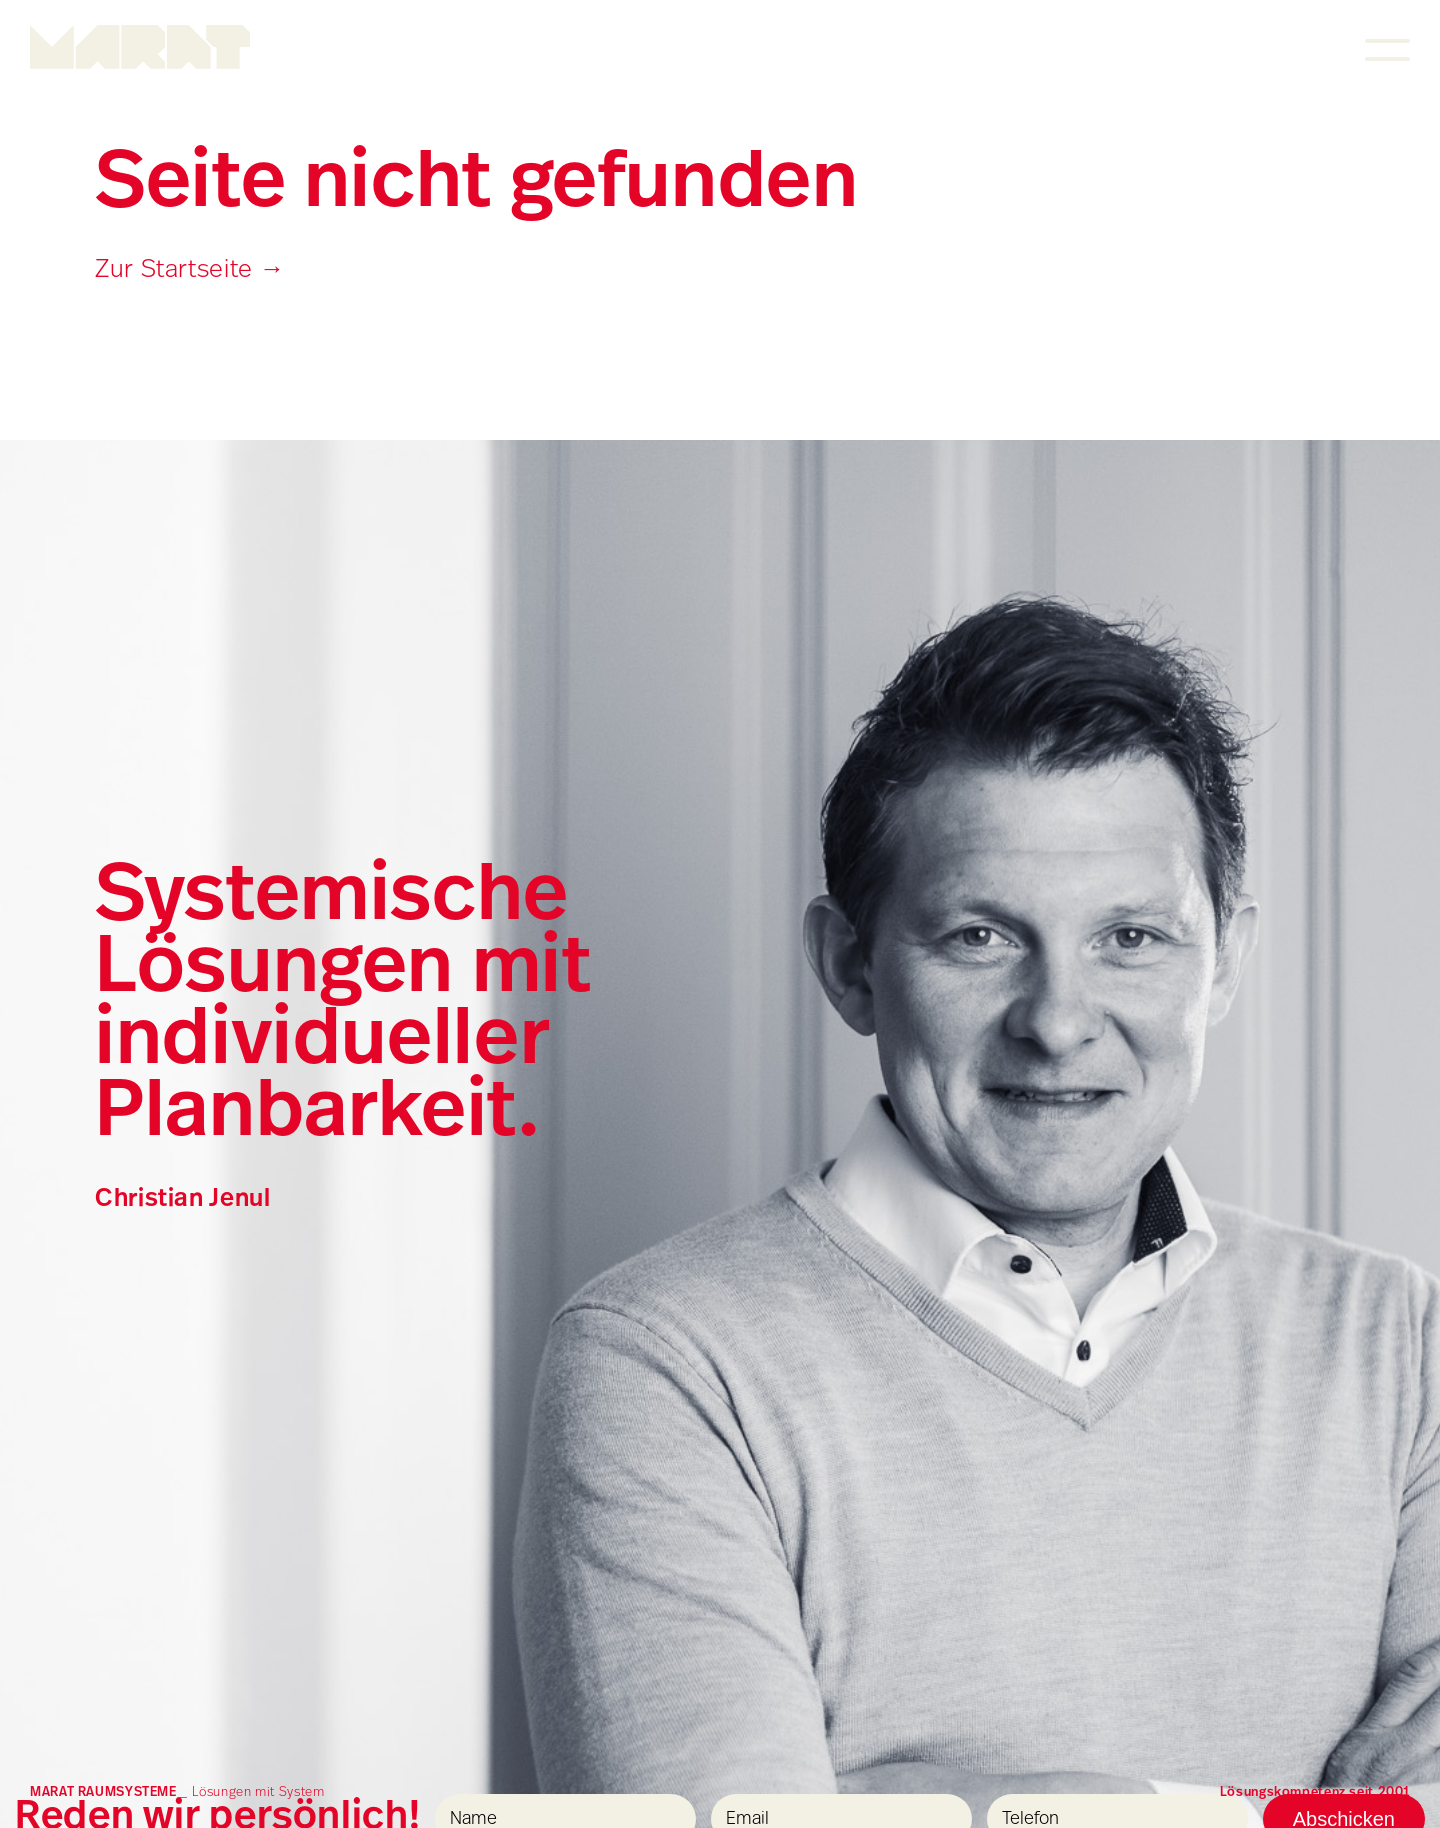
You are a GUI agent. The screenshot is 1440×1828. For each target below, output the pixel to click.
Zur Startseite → (190, 270)
